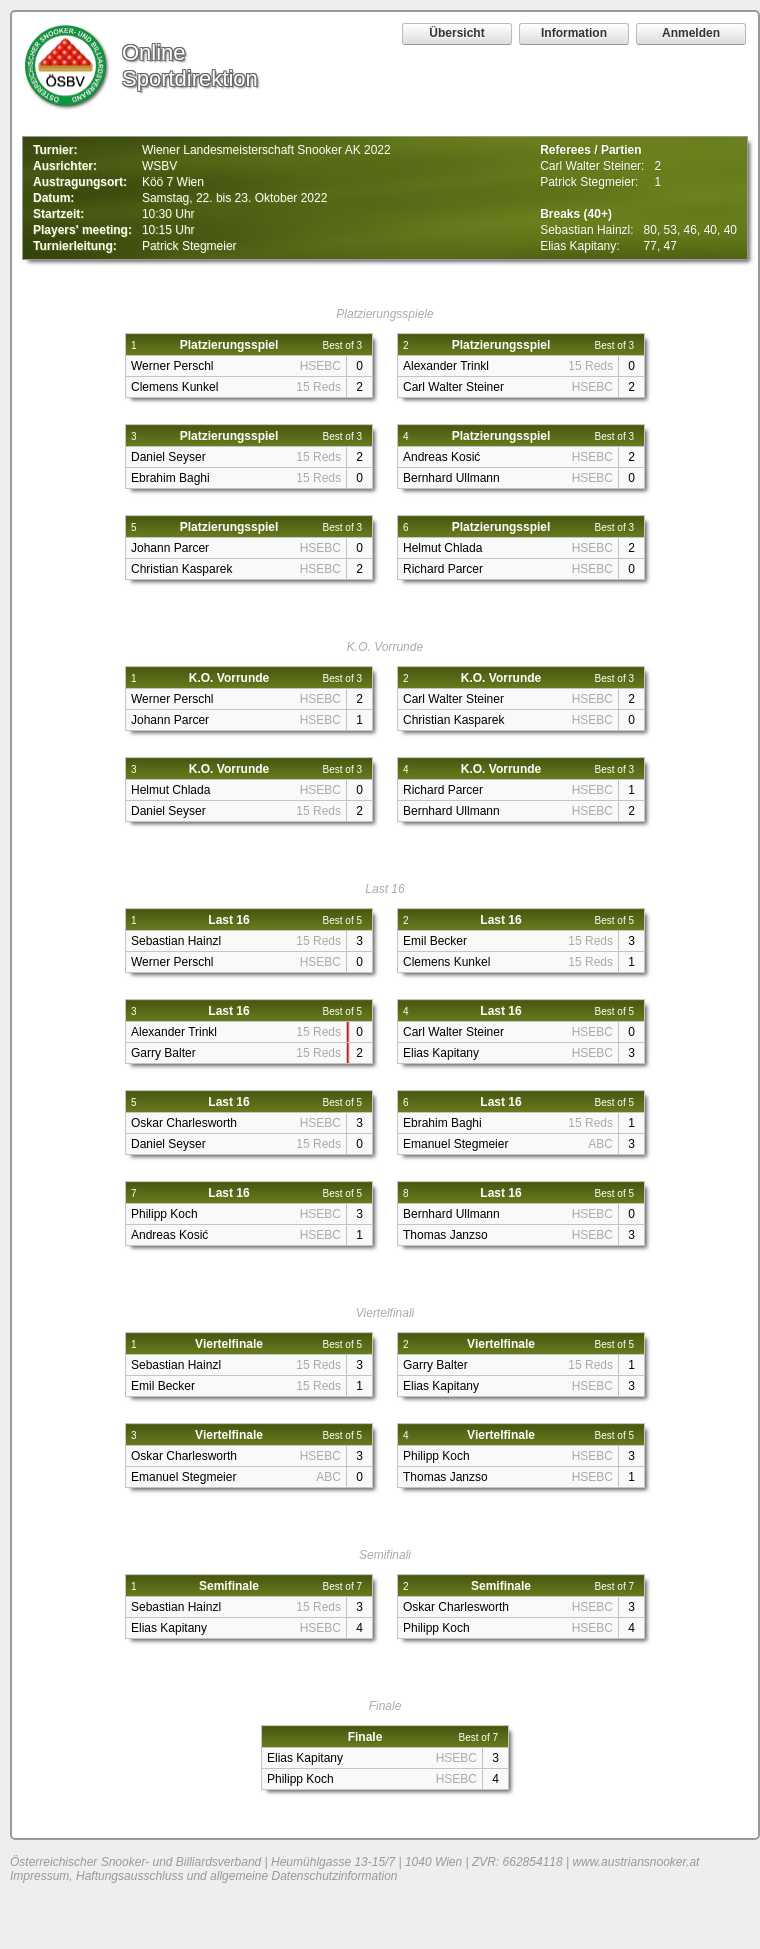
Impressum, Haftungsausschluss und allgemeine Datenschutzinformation (204, 1876)
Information (574, 33)
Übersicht (456, 33)
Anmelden (691, 33)
